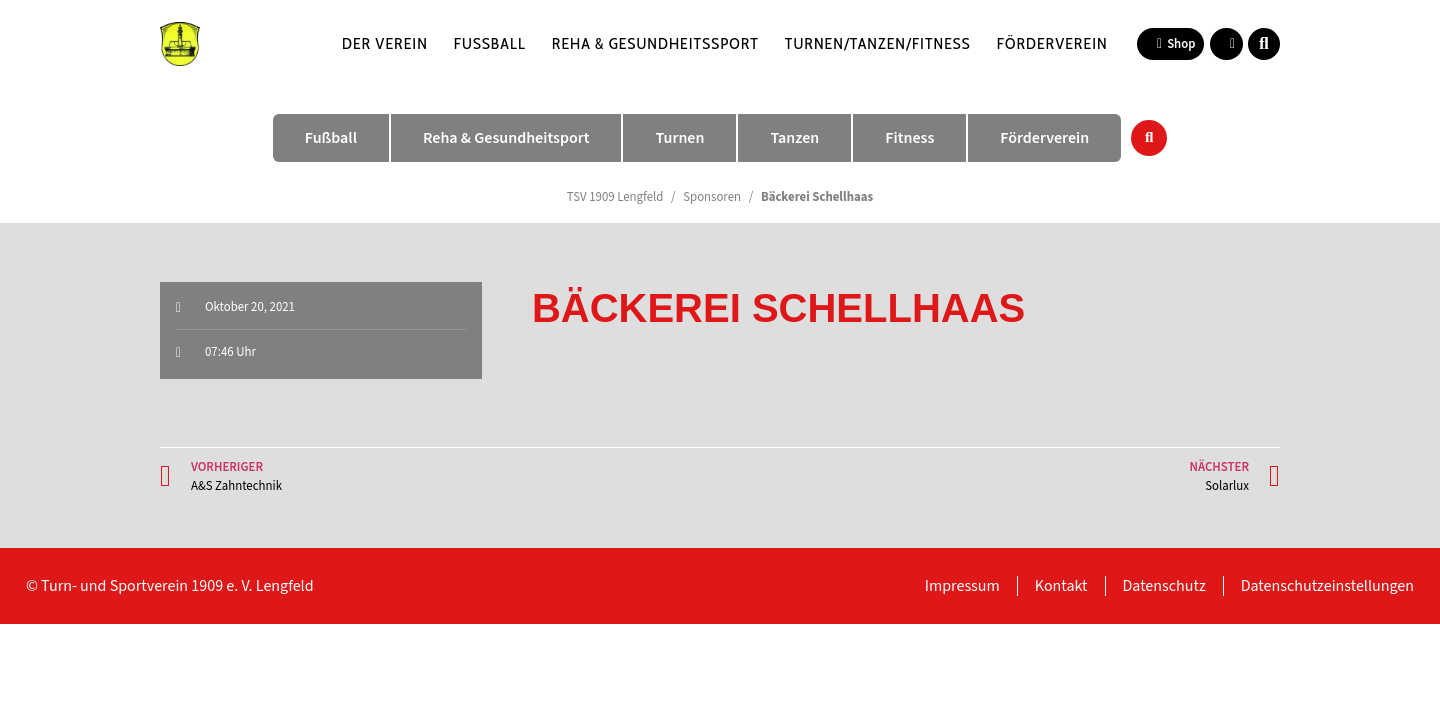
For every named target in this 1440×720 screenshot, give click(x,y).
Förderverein (1052, 43)
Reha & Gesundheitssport (655, 43)
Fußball (490, 43)
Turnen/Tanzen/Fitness (878, 43)
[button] (1264, 44)
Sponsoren (712, 197)
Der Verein (385, 43)
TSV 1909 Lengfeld (615, 197)
